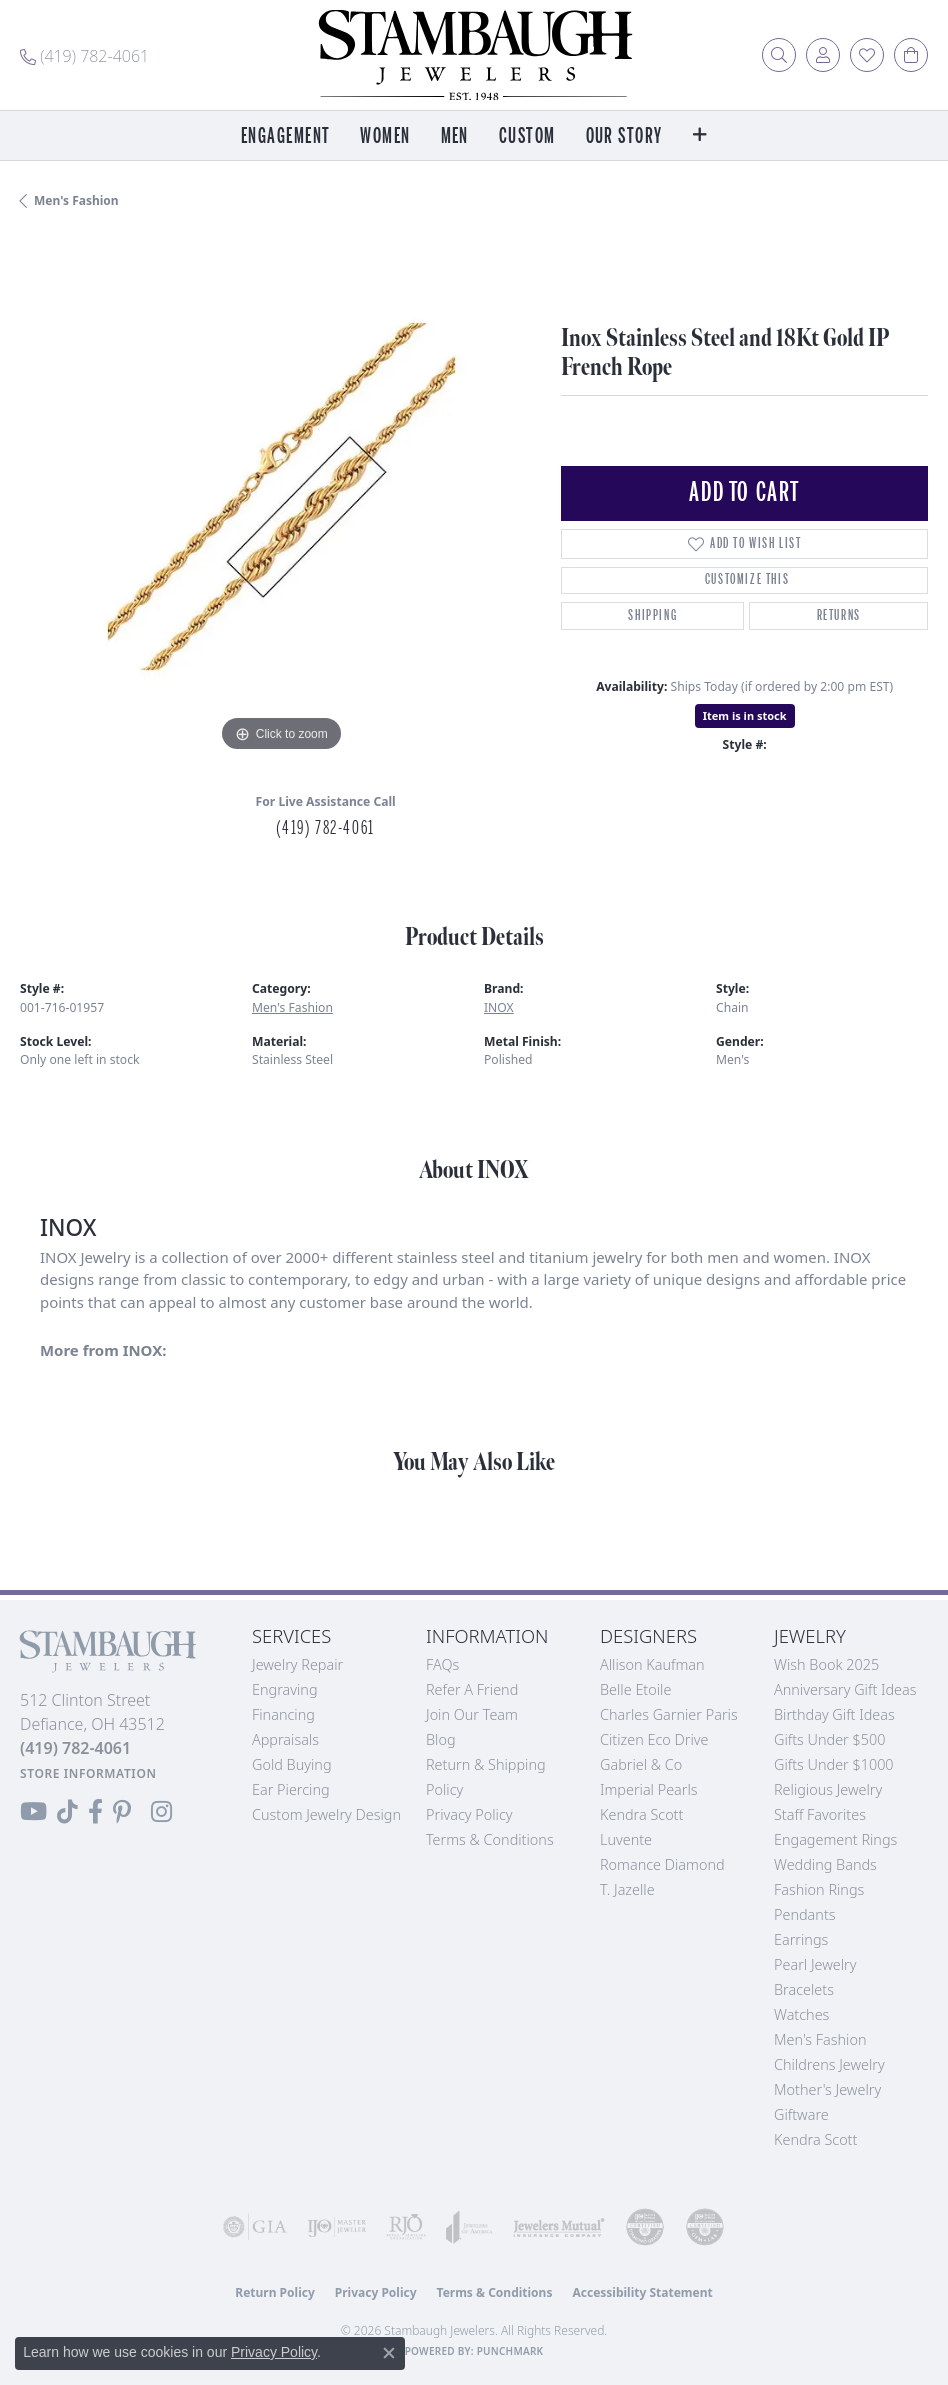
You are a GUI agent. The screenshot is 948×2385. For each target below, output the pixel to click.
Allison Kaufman (652, 1664)
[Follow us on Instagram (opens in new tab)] (161, 1812)
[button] (779, 55)
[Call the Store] (75, 1748)
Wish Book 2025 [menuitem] (826, 1664)
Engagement (285, 136)
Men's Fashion (76, 200)
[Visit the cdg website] (645, 2227)
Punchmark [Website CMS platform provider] (510, 2351)
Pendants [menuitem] (805, 1914)
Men (455, 136)
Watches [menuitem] (801, 2014)
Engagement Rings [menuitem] (835, 1839)
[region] (280, 496)
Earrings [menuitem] (801, 1939)
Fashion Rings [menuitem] (819, 1889)
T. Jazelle (627, 1889)
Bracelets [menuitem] (804, 1989)
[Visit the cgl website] (705, 2227)
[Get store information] (88, 1773)
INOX (499, 1007)
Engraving (285, 1689)
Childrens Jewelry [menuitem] (829, 2064)
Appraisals (285, 1739)
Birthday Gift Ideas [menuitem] (834, 1714)
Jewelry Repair (297, 1664)
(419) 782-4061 (325, 828)
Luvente (626, 1839)
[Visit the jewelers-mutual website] (559, 2227)
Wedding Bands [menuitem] (825, 1864)
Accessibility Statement (642, 2292)
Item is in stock (745, 715)
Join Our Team (472, 1714)
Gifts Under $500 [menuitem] (829, 1739)
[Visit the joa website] (469, 2227)
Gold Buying (292, 1764)
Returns (839, 615)
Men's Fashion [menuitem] (820, 2039)
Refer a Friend (472, 1689)
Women (385, 136)
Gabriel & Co (641, 1764)
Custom (527, 136)
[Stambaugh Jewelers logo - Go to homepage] (474, 55)
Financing (283, 1714)
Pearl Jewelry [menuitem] (815, 1964)
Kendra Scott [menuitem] (815, 2139)
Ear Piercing (291, 1789)
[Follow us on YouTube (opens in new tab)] (33, 1812)
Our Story (624, 136)
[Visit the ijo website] (337, 2227)
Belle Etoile (635, 1689)
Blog (441, 1739)
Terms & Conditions (490, 1839)
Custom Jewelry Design (326, 1814)
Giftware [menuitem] (801, 2114)
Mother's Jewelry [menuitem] (827, 2089)
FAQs (442, 1664)
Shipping (652, 615)
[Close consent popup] (389, 2353)
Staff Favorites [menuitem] (820, 1814)
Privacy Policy (469, 1814)
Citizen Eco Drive (654, 1739)
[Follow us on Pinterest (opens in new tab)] (122, 1812)
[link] (84, 55)
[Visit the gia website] (255, 2227)
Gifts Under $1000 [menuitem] (834, 1764)
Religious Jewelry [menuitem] (828, 1789)
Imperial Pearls (649, 1789)
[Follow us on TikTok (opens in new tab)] (67, 1812)
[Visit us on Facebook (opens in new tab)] (95, 1812)
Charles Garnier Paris (669, 1714)
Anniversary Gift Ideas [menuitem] (845, 1689)
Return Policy (275, 2292)
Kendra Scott (641, 1814)
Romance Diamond (662, 1864)
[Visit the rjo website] (406, 2227)
